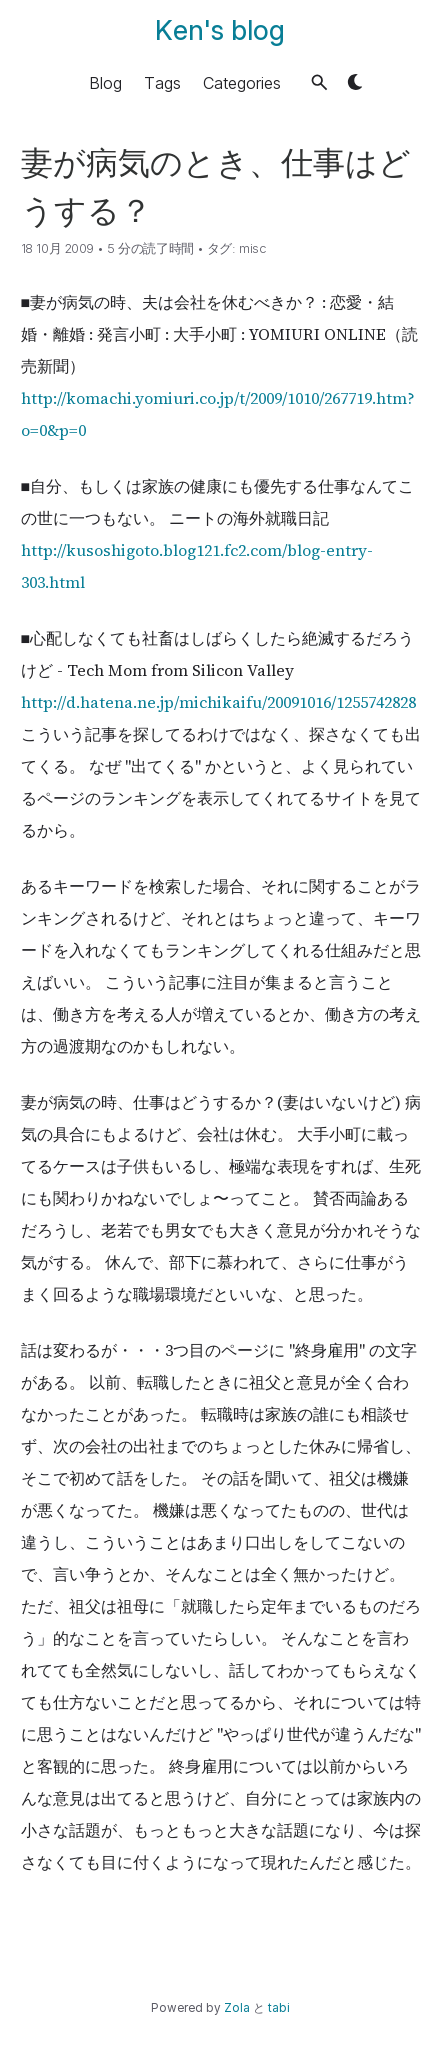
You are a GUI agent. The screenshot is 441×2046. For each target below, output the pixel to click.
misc (252, 248)
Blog (105, 82)
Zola (237, 2008)
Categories (242, 82)
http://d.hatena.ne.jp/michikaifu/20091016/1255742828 (218, 702)
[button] (319, 82)
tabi (279, 2008)
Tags (162, 82)
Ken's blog (220, 30)
